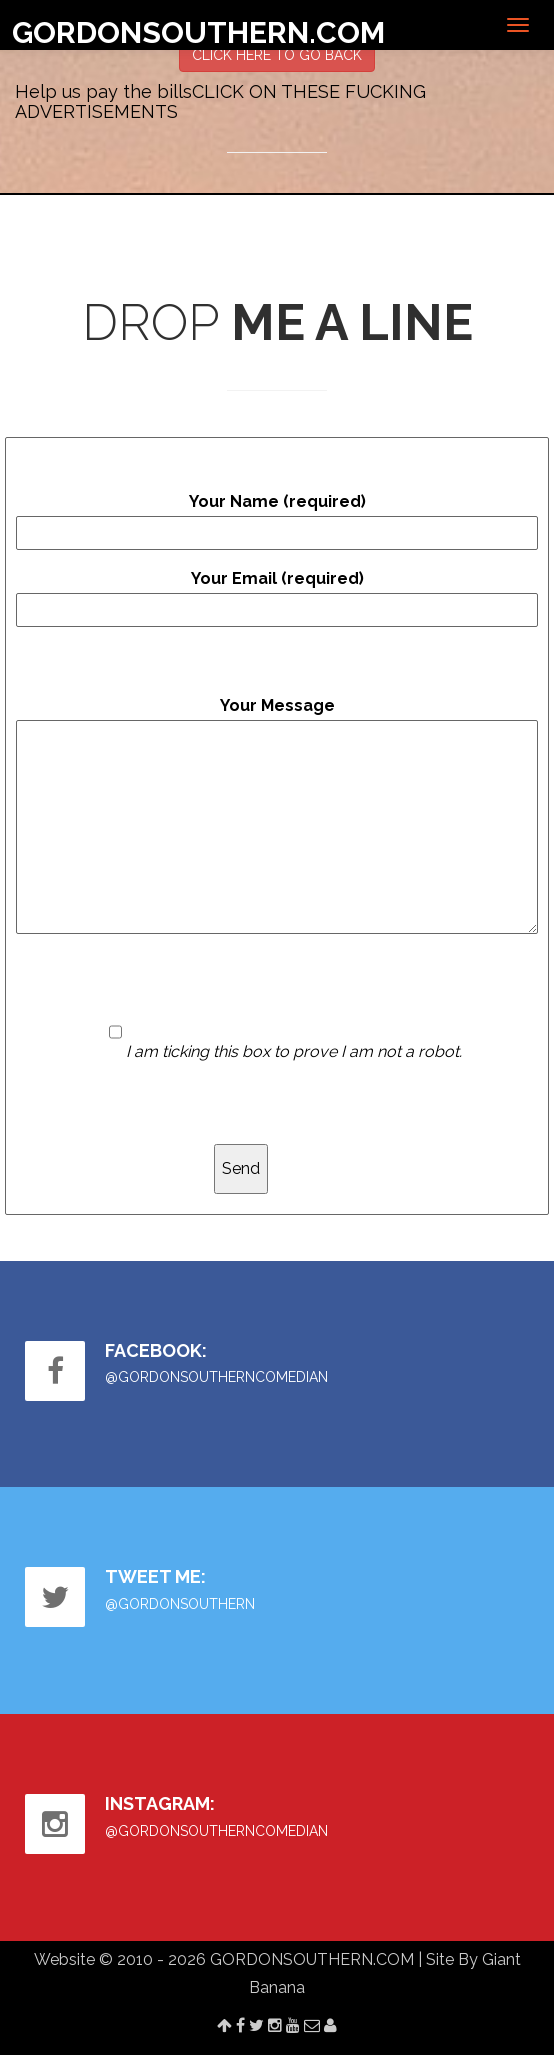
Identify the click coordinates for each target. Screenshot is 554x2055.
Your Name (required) (277, 521)
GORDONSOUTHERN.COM (198, 32)
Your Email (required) (277, 598)
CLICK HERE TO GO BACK (277, 55)
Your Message (277, 815)
